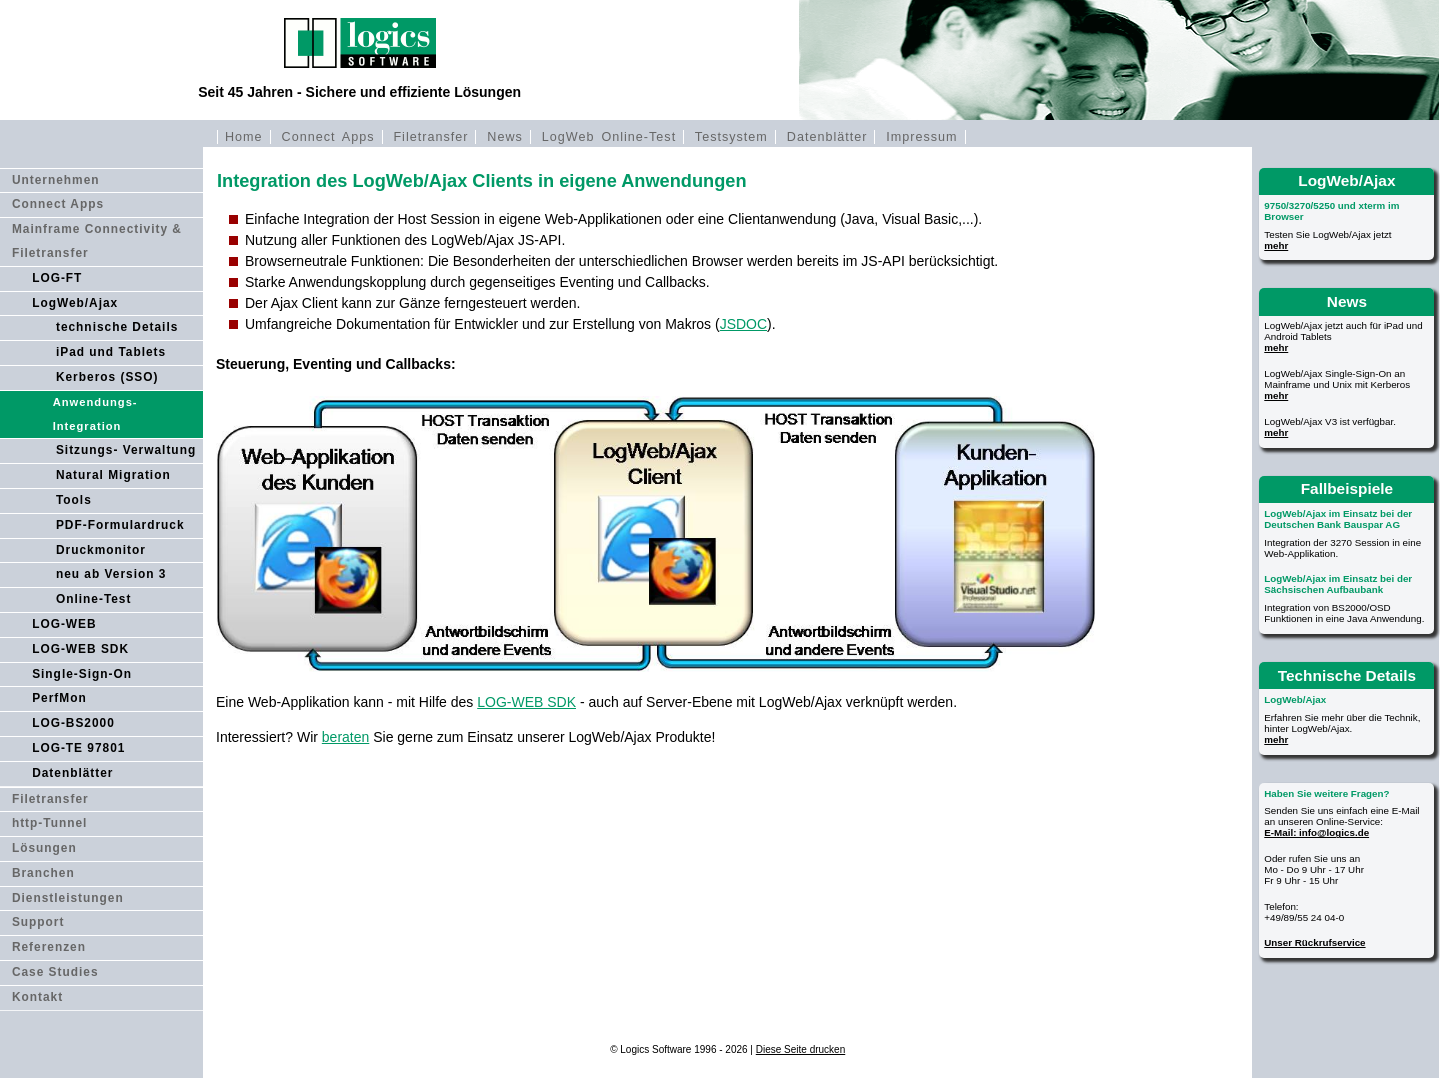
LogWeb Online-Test (609, 137)
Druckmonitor (101, 550)
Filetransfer (430, 137)
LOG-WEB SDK (80, 649)
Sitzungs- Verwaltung (126, 450)
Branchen (43, 873)
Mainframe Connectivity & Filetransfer (97, 241)
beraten (345, 737)
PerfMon (59, 698)
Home (244, 137)
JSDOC (743, 324)
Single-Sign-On (82, 674)
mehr (1276, 245)
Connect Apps (328, 137)
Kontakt (37, 997)
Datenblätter (827, 137)
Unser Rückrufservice (1314, 942)
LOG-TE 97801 (78, 748)
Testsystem (731, 137)
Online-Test (94, 599)
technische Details (117, 327)
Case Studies (55, 972)
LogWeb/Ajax (75, 303)
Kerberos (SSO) (107, 377)
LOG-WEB (64, 624)
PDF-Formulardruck (120, 525)
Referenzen (49, 947)
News (505, 137)
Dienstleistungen (68, 898)
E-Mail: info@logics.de (1316, 832)
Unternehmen (56, 180)
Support (38, 922)
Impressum (921, 137)
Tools (74, 500)
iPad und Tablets (111, 352)
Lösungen (44, 848)
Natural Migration (113, 475)
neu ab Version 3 (111, 574)
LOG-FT (57, 278)
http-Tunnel (50, 823)
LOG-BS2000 (73, 723)
